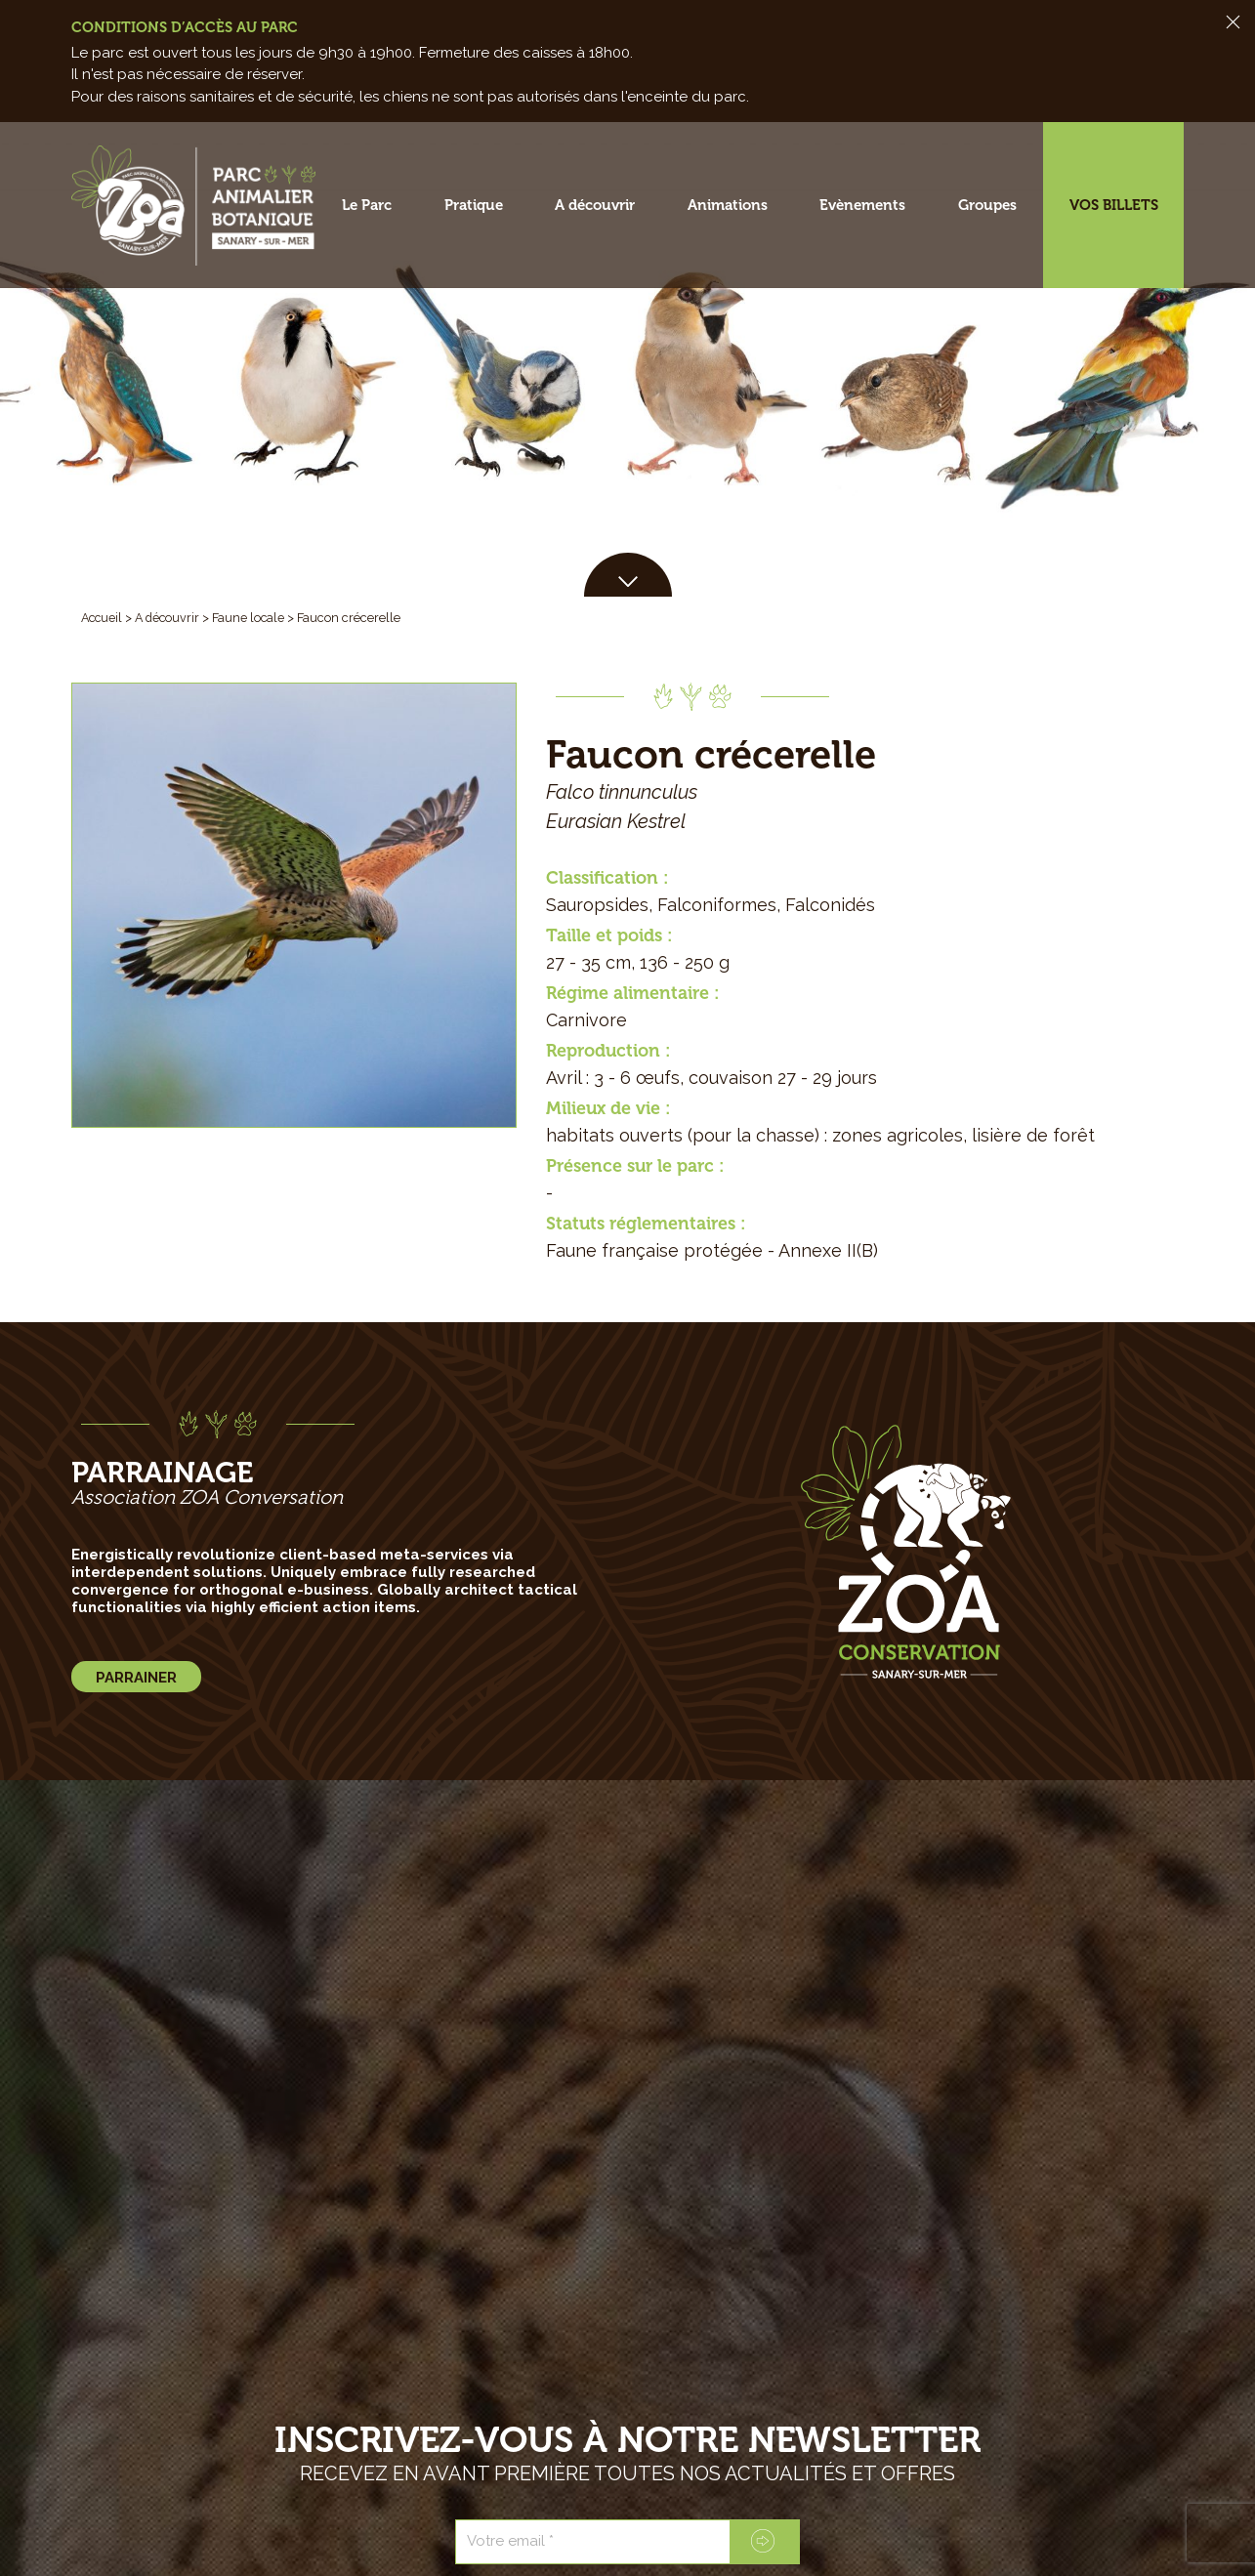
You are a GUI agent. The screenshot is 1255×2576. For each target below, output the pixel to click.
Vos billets (1113, 205)
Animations (728, 205)
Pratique (473, 205)
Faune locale (254, 617)
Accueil (103, 617)
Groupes (987, 205)
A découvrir (595, 205)
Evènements (862, 205)
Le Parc (367, 205)
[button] (628, 575)
